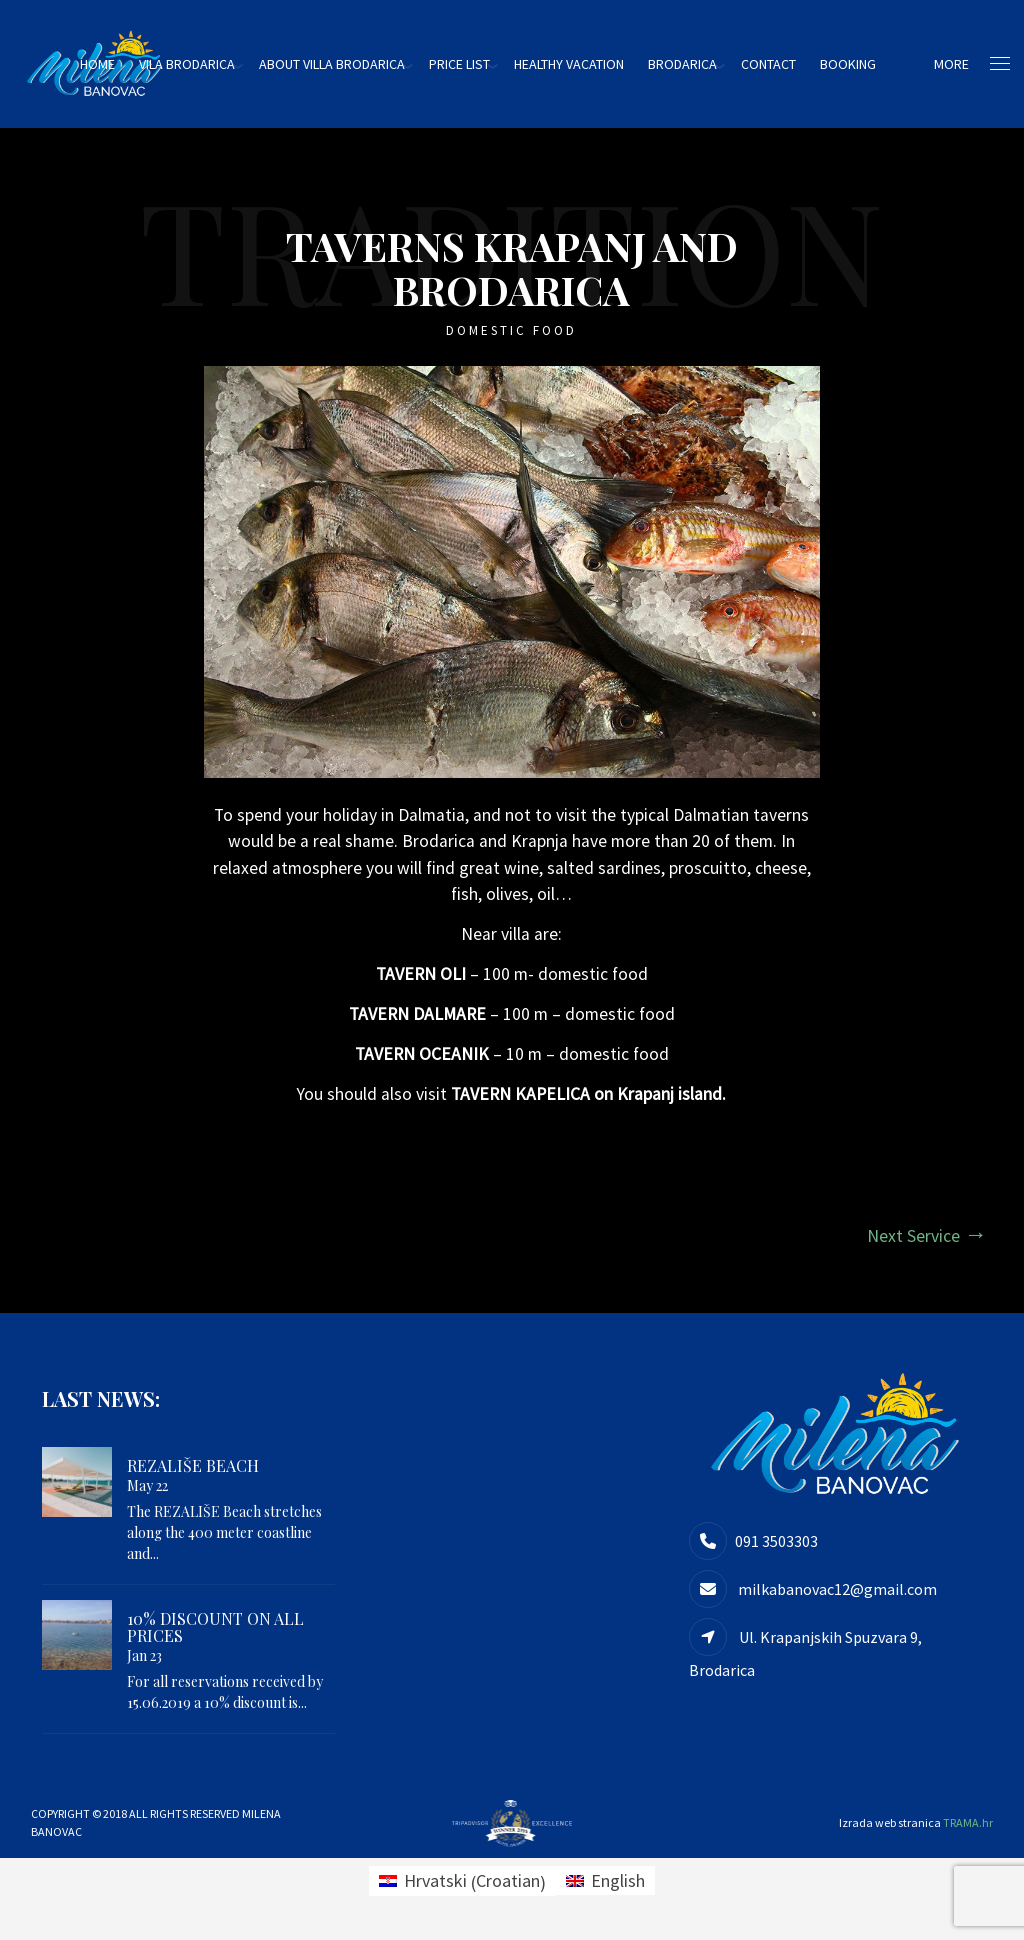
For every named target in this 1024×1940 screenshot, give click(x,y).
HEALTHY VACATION (581, 64)
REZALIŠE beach (193, 1471)
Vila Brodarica (199, 64)
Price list (471, 64)
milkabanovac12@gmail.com (836, 1595)
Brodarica (694, 64)
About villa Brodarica (344, 64)
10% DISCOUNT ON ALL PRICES (215, 1632)
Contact (780, 64)
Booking (860, 64)
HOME (109, 64)
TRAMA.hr (968, 1827)
